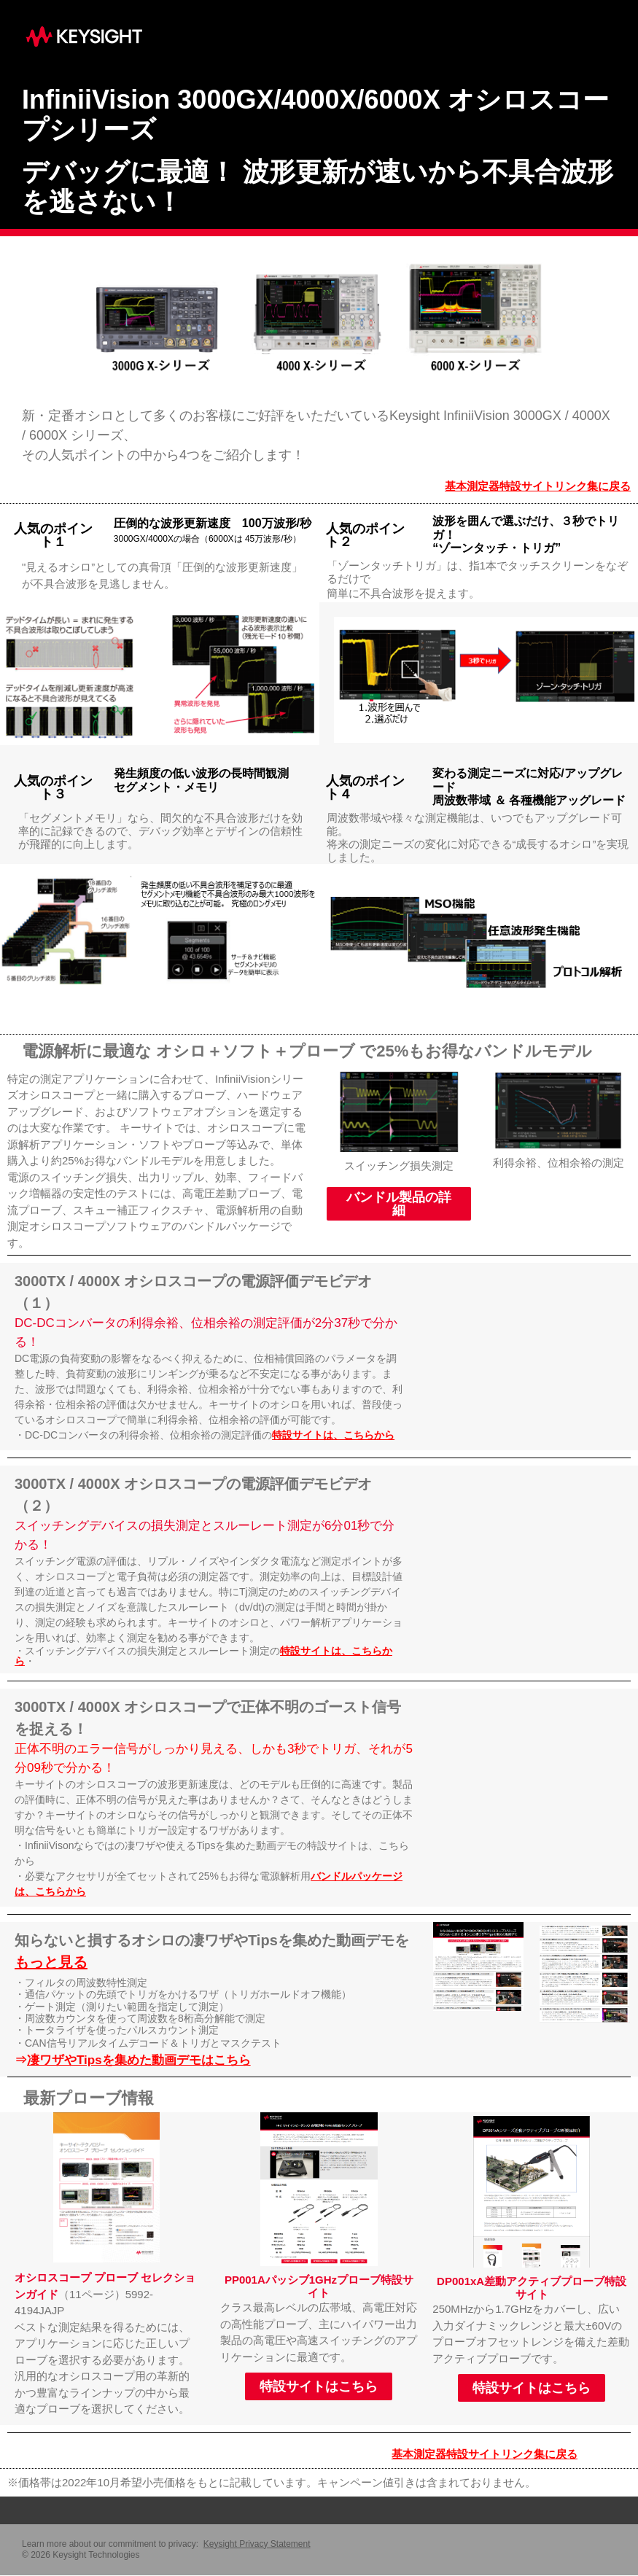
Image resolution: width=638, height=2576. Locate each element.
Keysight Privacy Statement (257, 2544)
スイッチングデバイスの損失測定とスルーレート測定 (163, 1526)
